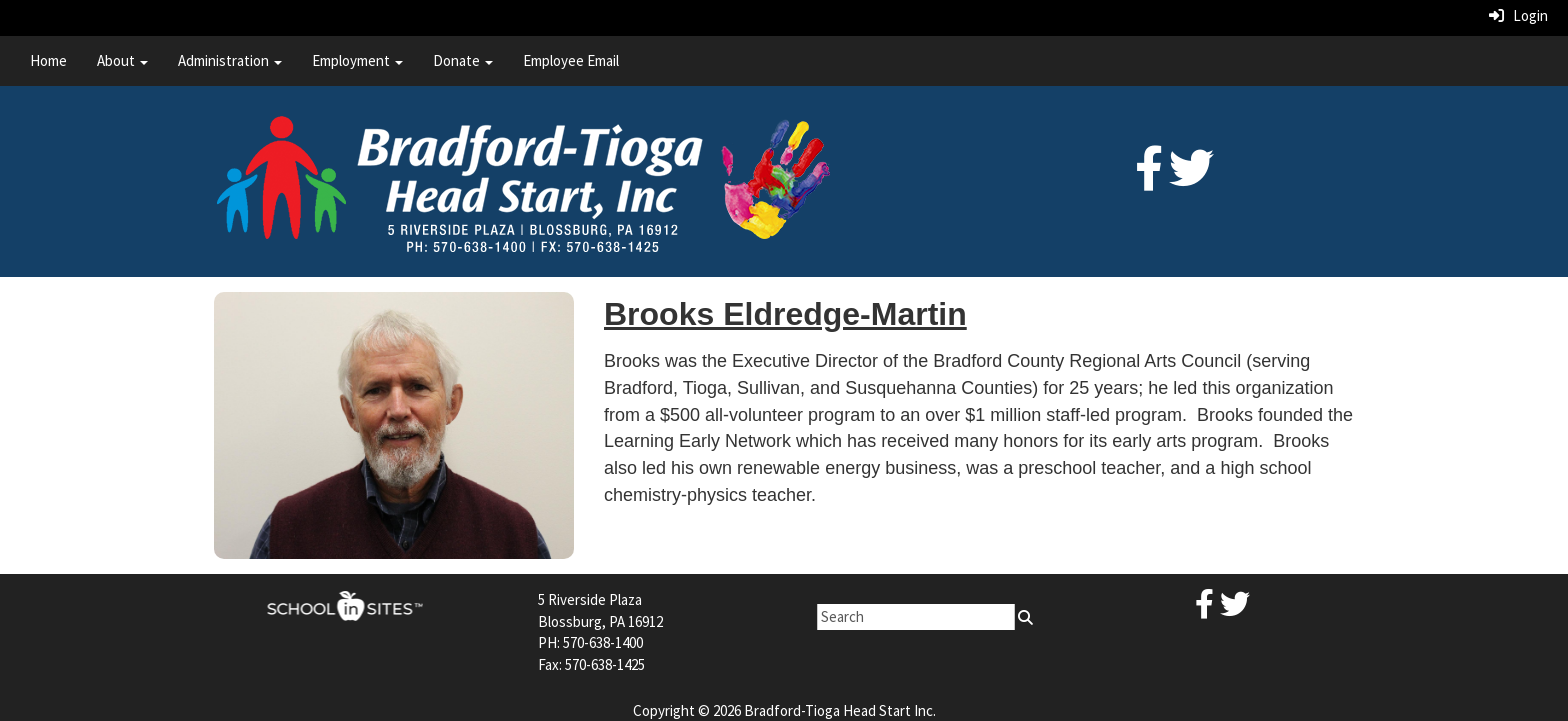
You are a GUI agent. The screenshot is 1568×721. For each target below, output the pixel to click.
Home (48, 60)
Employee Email (571, 60)
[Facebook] (1149, 179)
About (122, 60)
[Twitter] (1191, 179)
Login (1518, 15)
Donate (463, 60)
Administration (230, 60)
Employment (357, 60)
